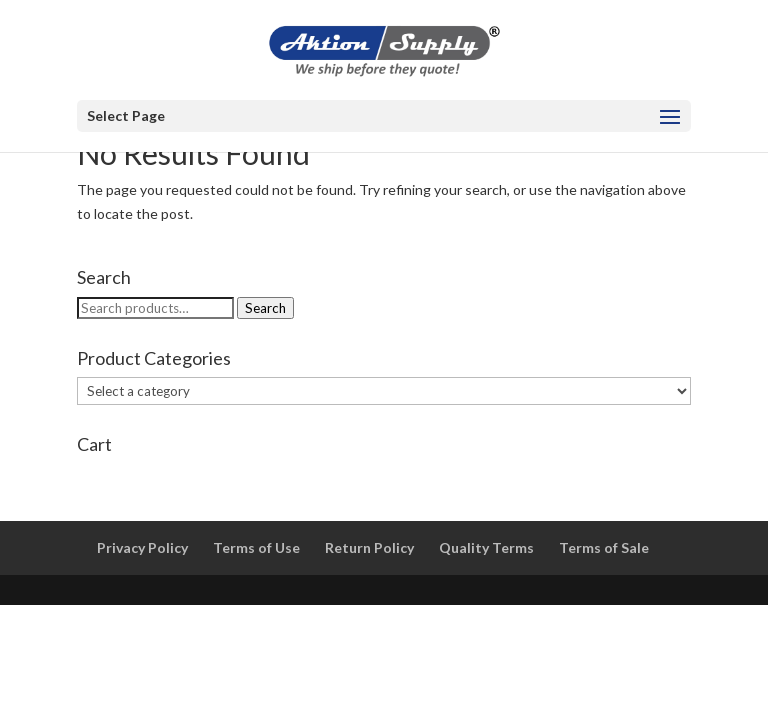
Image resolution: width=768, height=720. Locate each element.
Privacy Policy (142, 547)
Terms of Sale (604, 547)
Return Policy (369, 547)
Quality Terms (486, 547)
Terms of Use (256, 547)
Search (265, 308)
